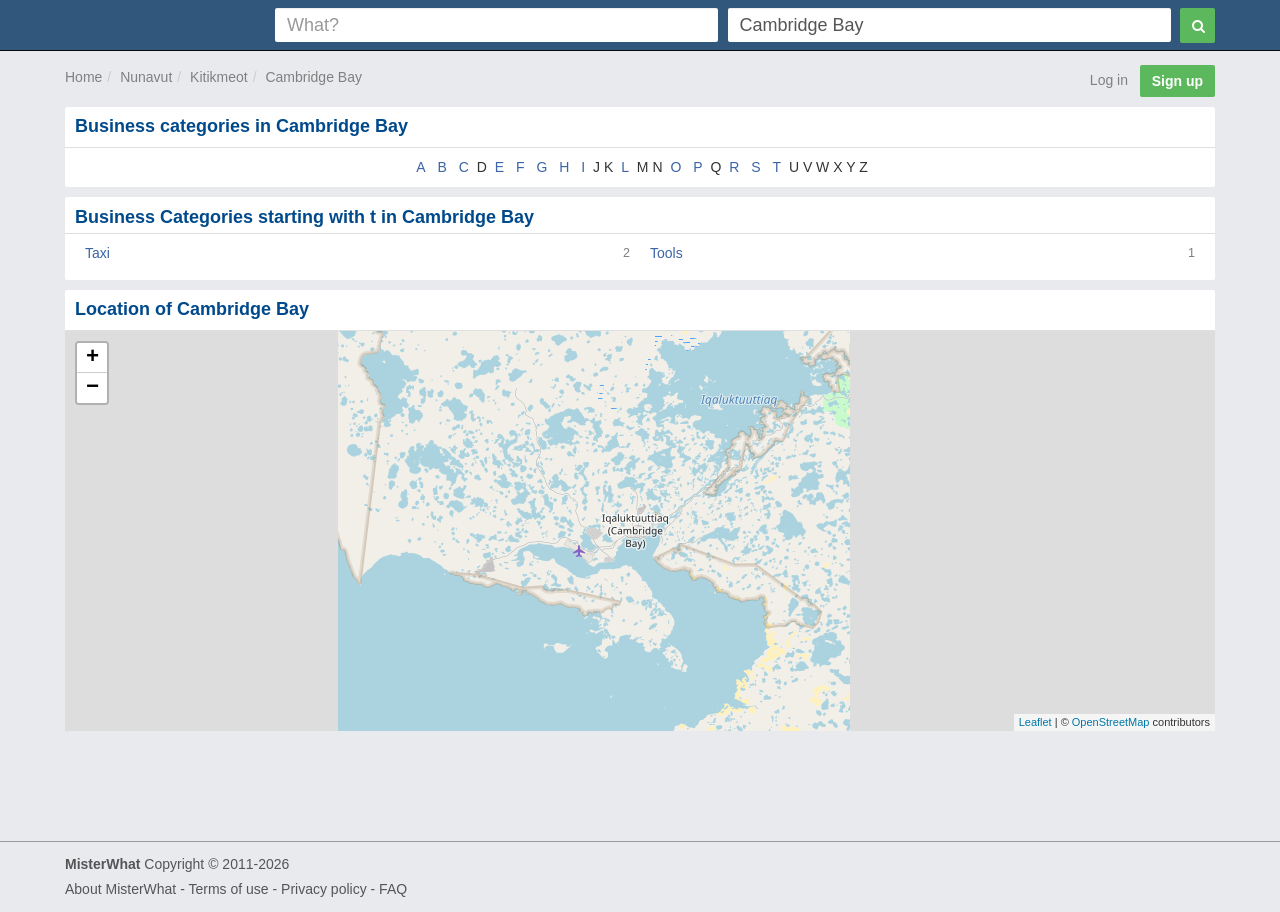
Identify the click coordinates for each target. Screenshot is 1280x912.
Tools (666, 253)
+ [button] (92, 358)
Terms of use (228, 889)
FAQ (393, 889)
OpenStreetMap (1111, 722)
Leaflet (1035, 722)
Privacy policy (324, 889)
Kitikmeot (219, 77)
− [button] (92, 388)
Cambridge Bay (313, 77)
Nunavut (146, 77)
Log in (1109, 80)
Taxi (97, 253)
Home (83, 77)
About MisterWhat (120, 889)
